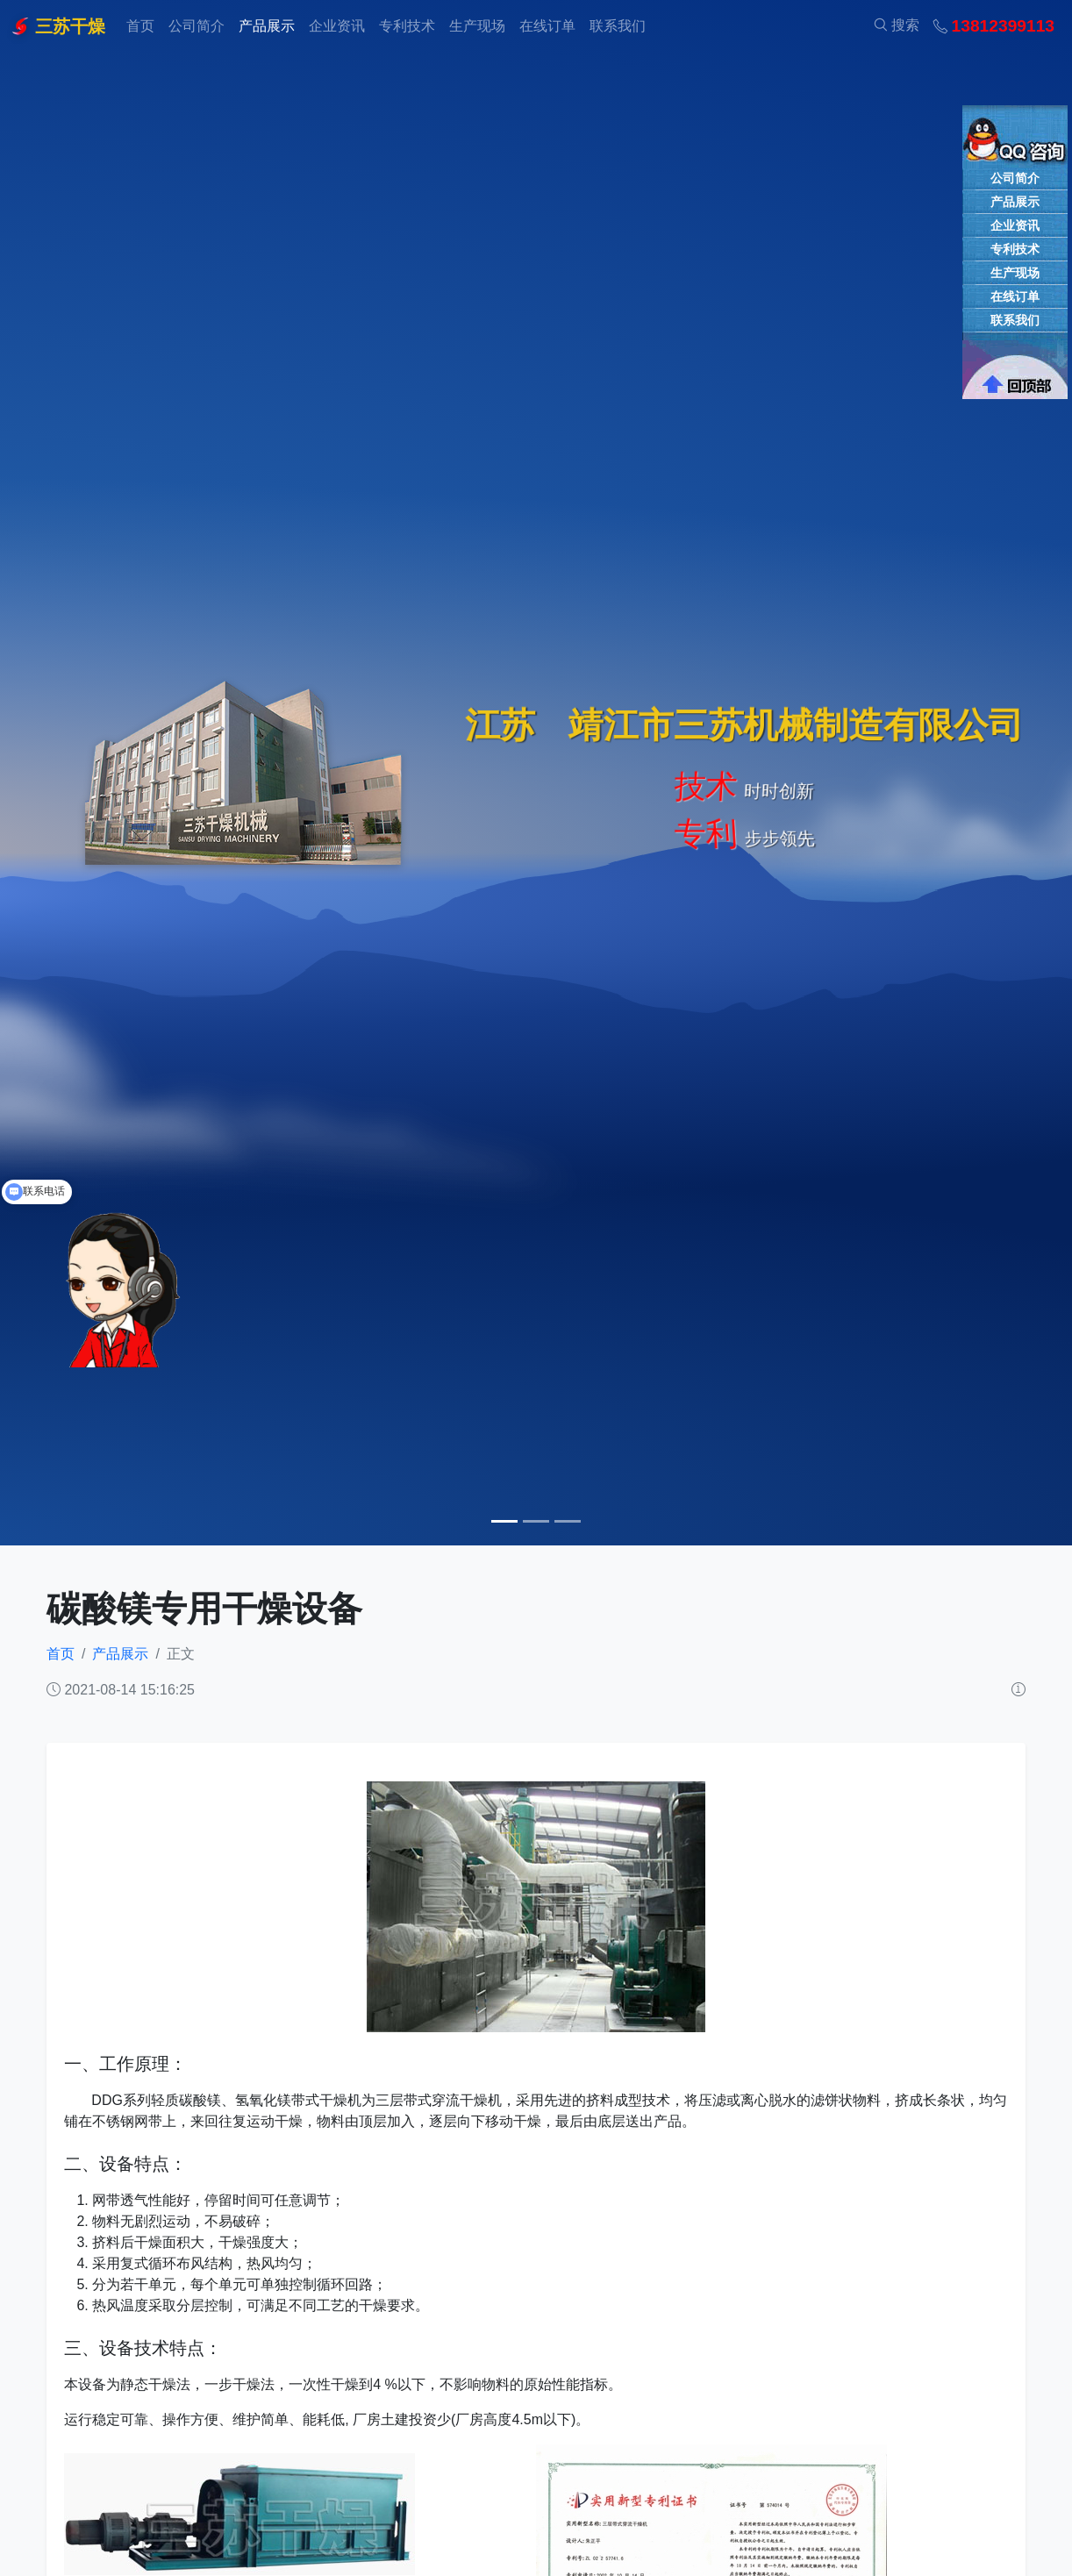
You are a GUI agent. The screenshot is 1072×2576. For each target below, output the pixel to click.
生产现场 (477, 25)
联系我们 (618, 25)
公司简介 (196, 25)
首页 (140, 25)
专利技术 (407, 25)
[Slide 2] (536, 1521)
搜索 (896, 25)
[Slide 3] (567, 1521)
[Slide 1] (504, 1521)
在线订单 (547, 25)
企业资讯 (337, 25)
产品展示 (267, 25)
